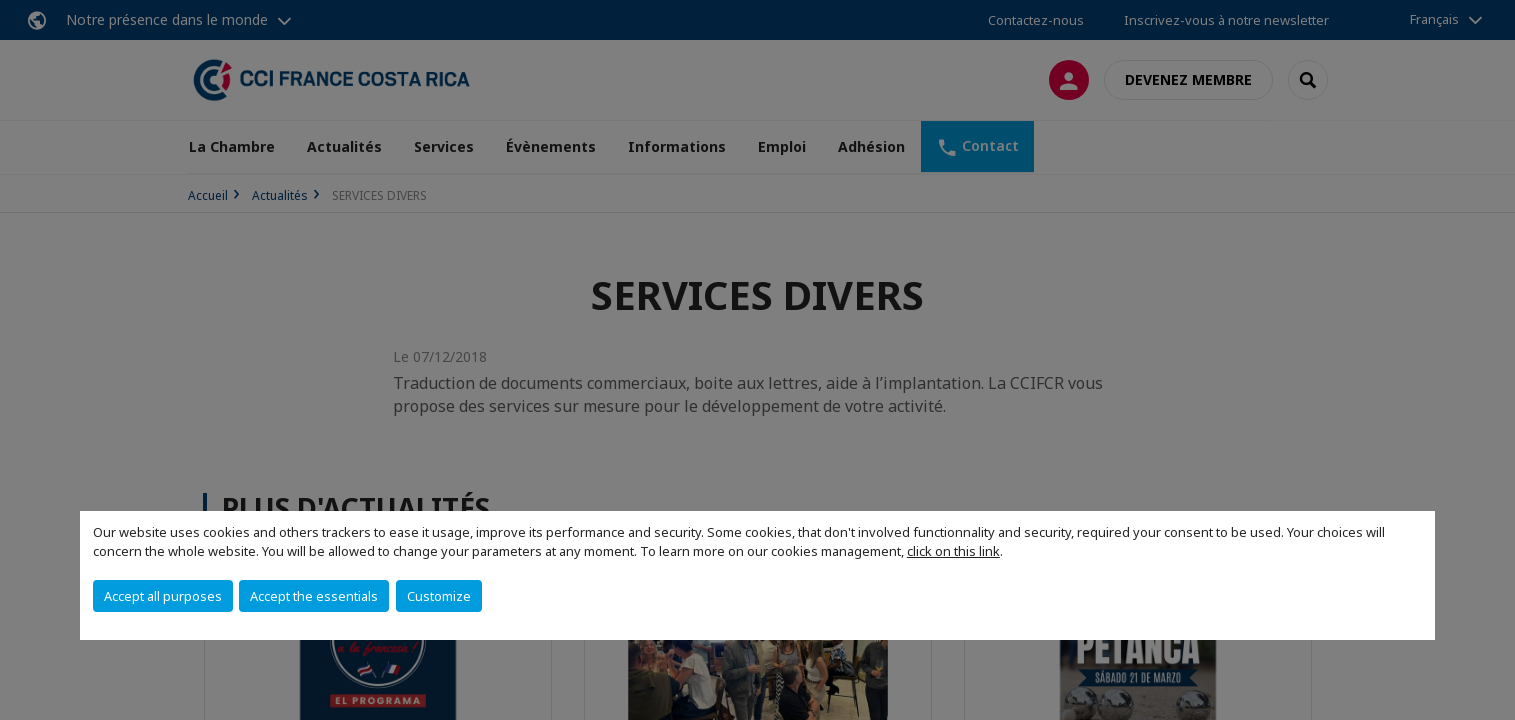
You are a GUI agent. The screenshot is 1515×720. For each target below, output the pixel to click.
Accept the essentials (314, 596)
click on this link (953, 551)
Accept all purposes (163, 596)
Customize (439, 596)
